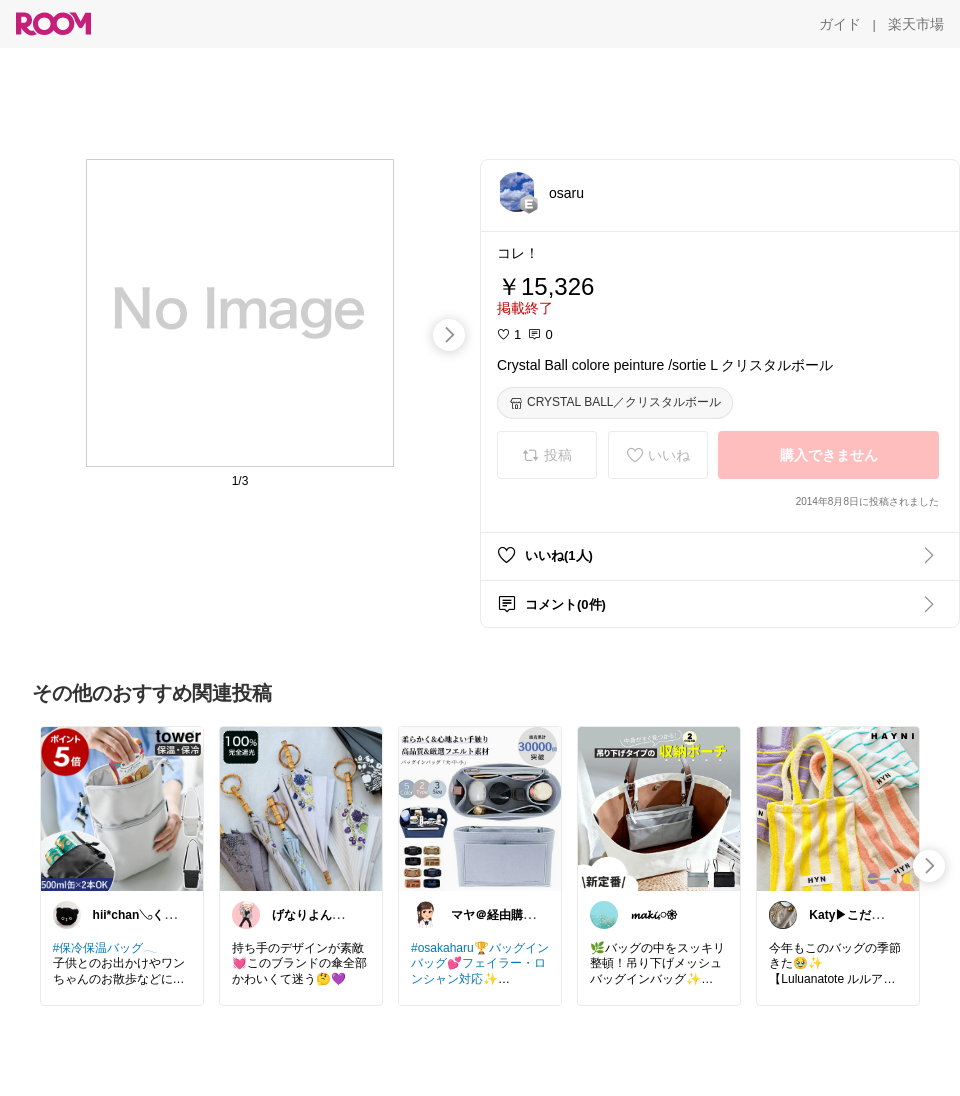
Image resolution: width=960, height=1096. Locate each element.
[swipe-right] (449, 335)
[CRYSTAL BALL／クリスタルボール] (615, 403)
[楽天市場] (916, 24)
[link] (122, 808)
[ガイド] (840, 24)
